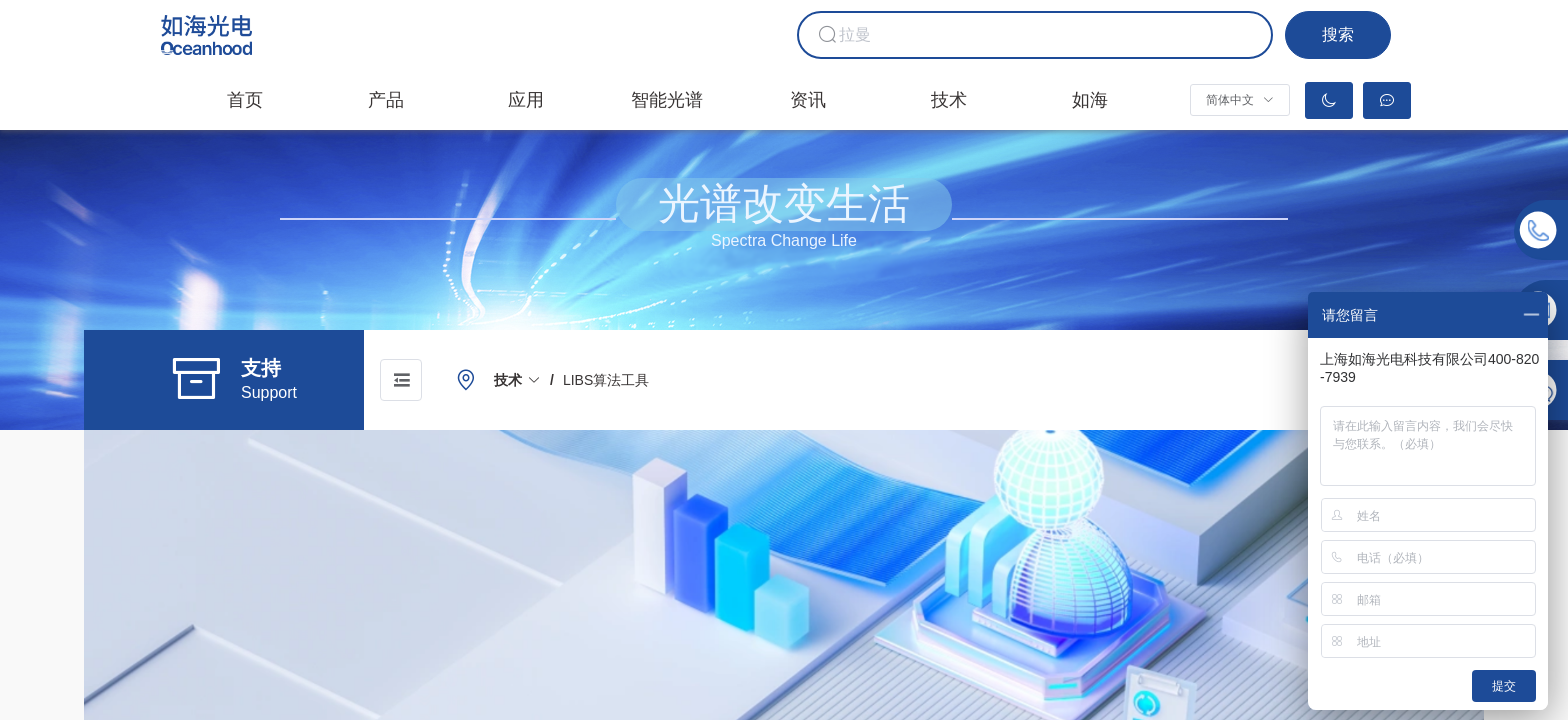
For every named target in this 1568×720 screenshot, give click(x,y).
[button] (1239, 100)
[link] (517, 380)
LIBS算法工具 (606, 380)
